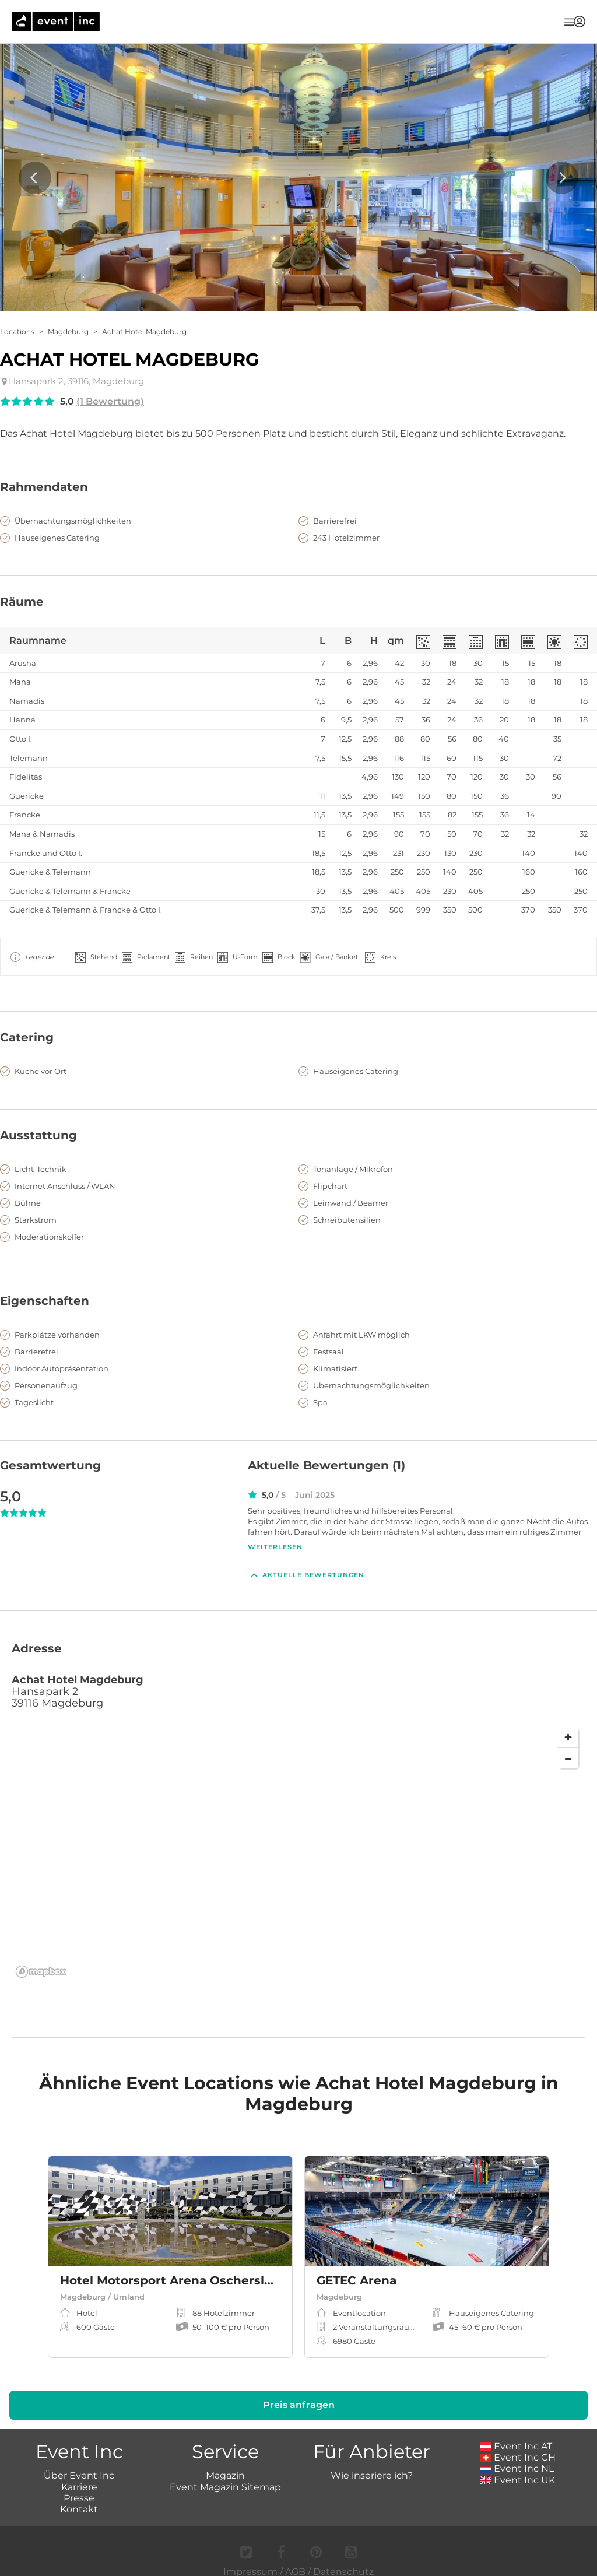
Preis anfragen (299, 2392)
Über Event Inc (79, 2462)
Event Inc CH (518, 2444)
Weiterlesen (275, 1547)
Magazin (225, 2462)
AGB (295, 2558)
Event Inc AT (516, 2433)
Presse (79, 2485)
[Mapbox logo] (40, 1959)
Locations (17, 331)
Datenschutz (343, 2558)
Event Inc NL (517, 2455)
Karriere (79, 2474)
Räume (22, 602)
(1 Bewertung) (110, 401)
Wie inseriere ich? (372, 2462)
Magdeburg (68, 331)
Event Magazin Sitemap (225, 2474)
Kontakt (79, 2496)
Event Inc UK (518, 2467)
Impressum (250, 2558)
